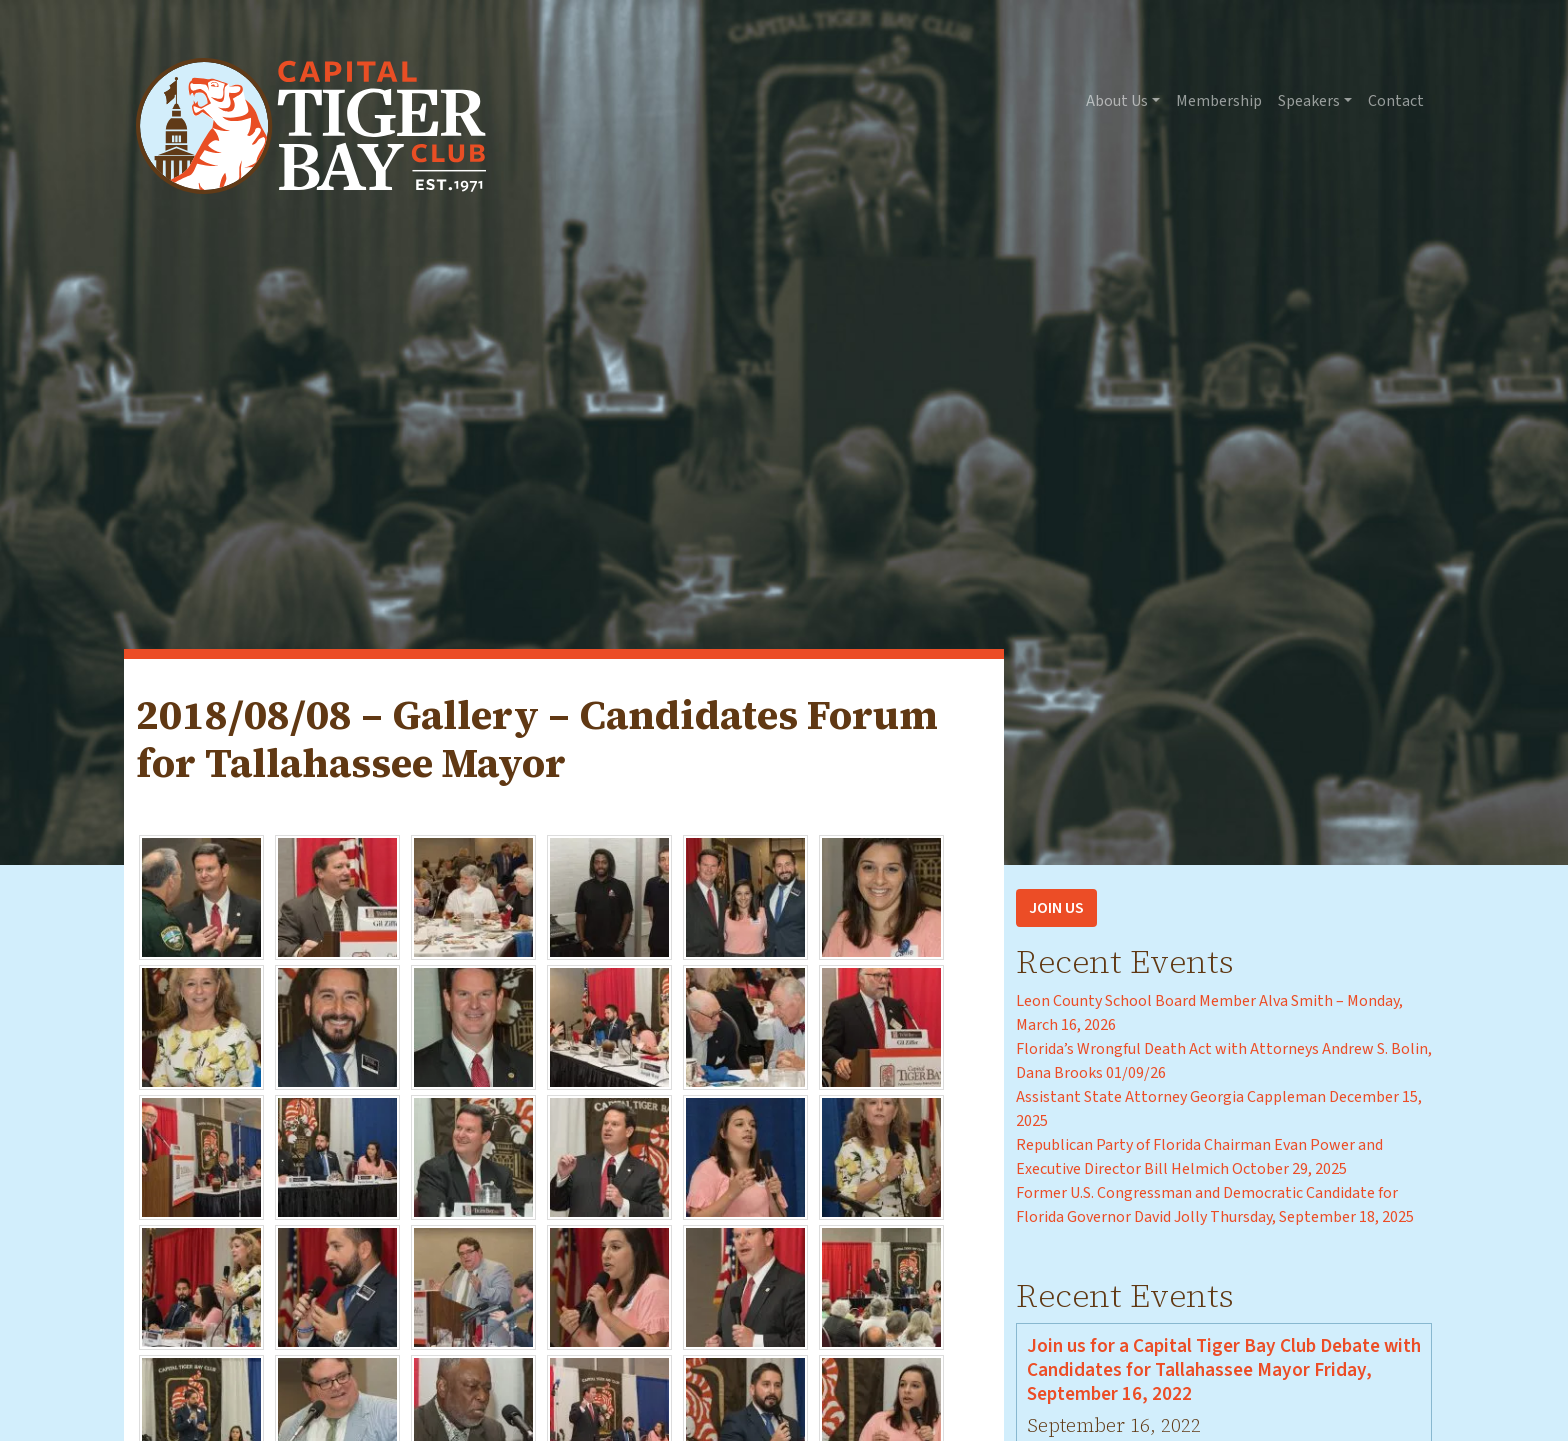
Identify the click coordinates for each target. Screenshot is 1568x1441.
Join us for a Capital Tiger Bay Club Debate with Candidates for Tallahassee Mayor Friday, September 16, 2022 (1224, 1370)
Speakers (1309, 101)
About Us (1117, 101)
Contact (1396, 101)
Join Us (1056, 908)
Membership (1219, 101)
